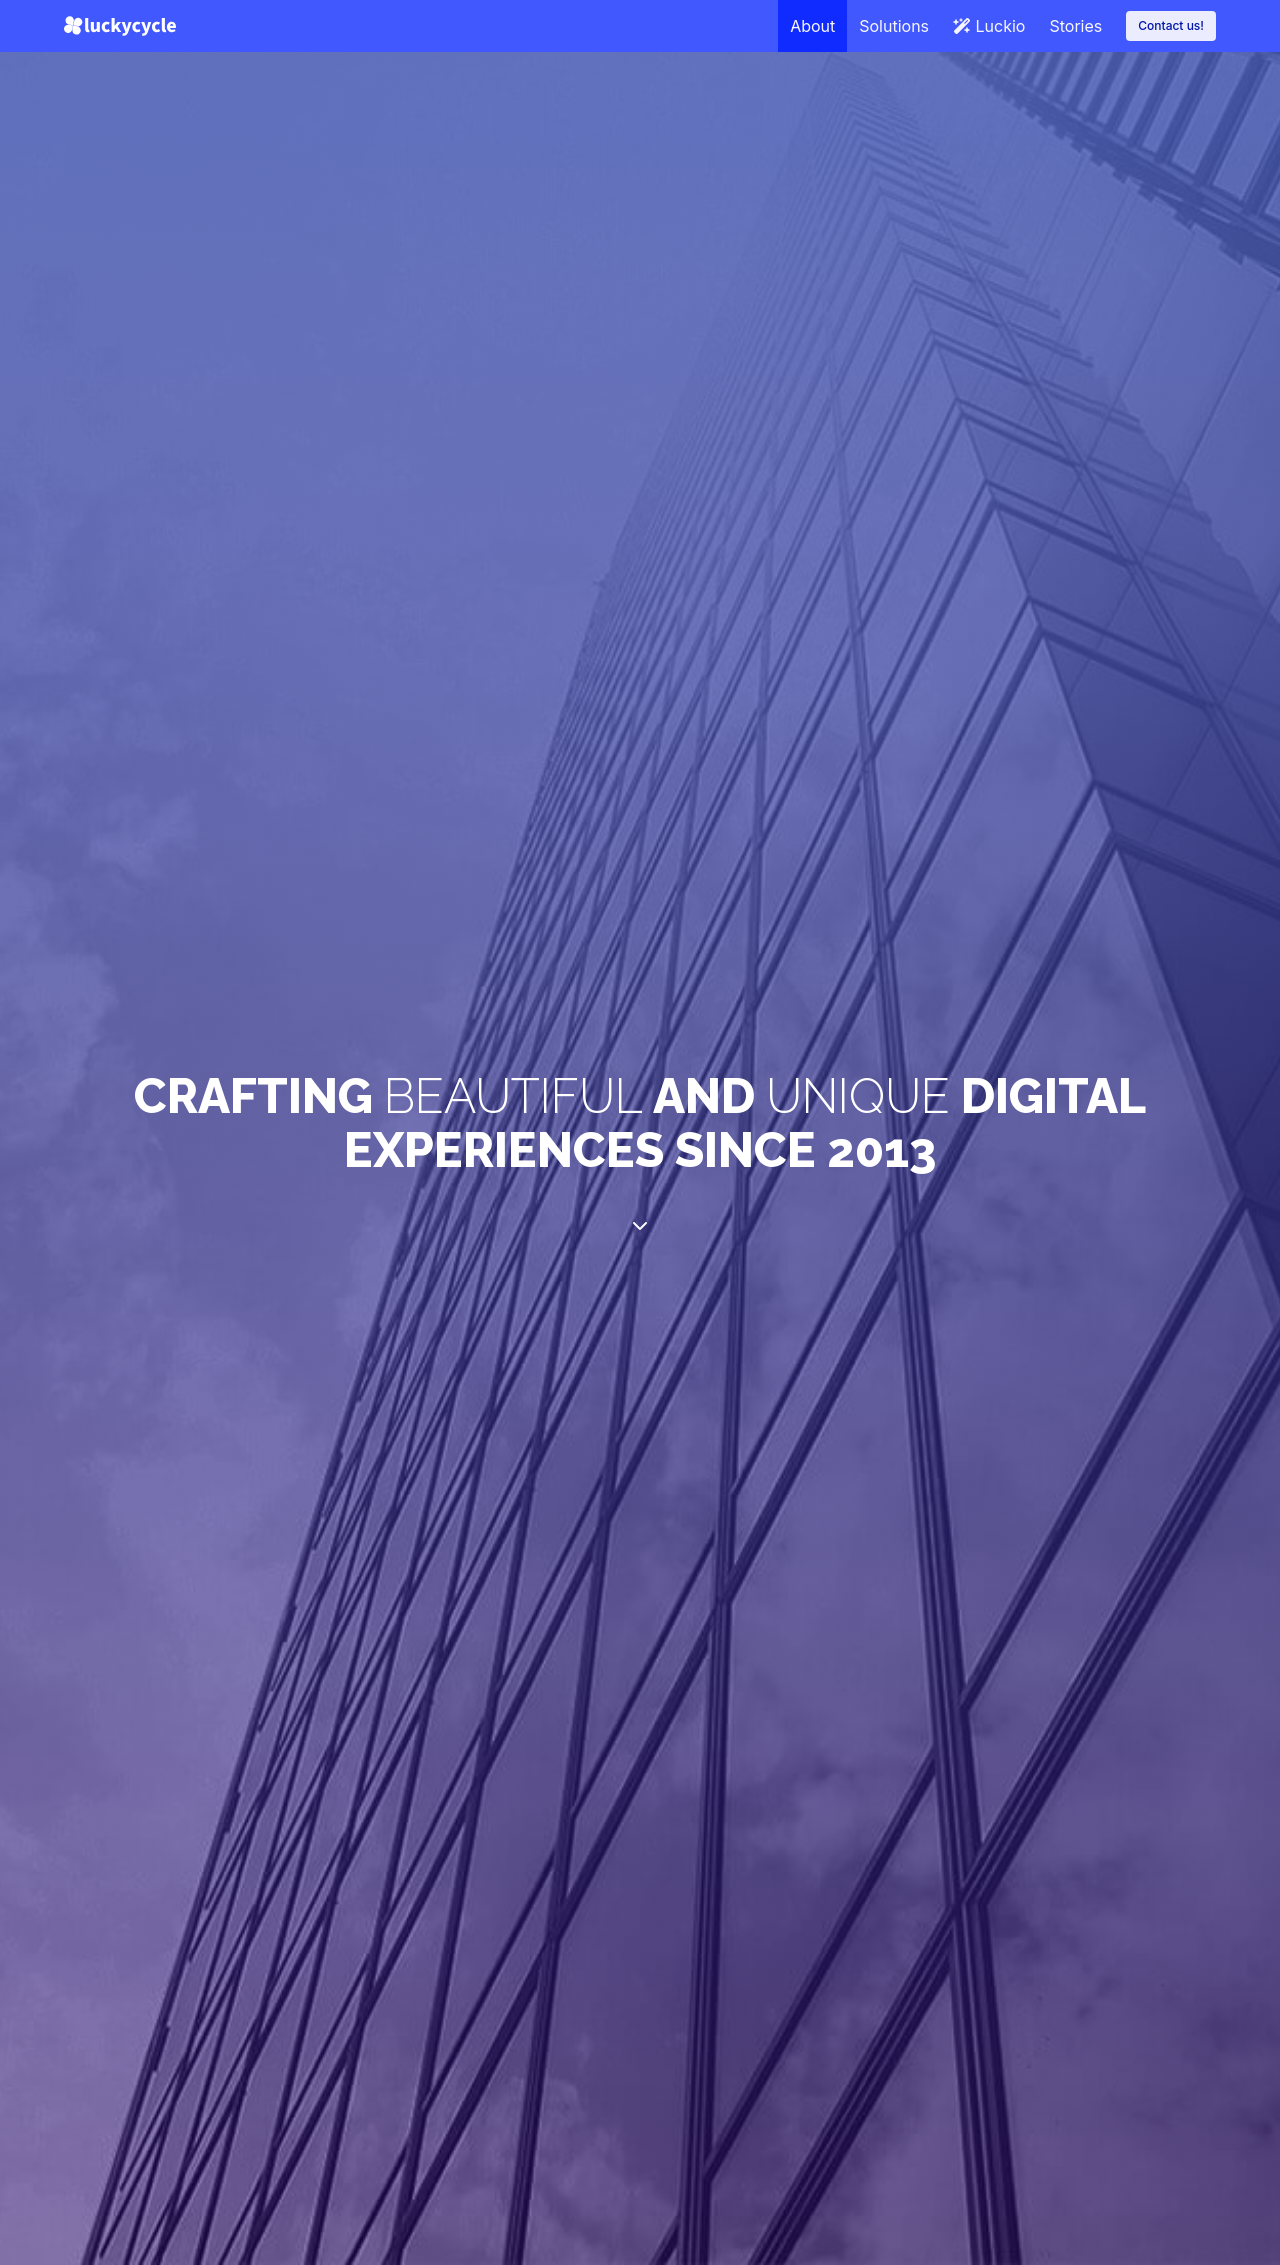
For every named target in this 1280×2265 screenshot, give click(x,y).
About (812, 26)
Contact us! (1171, 25)
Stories (1075, 26)
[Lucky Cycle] (120, 26)
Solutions (894, 26)
